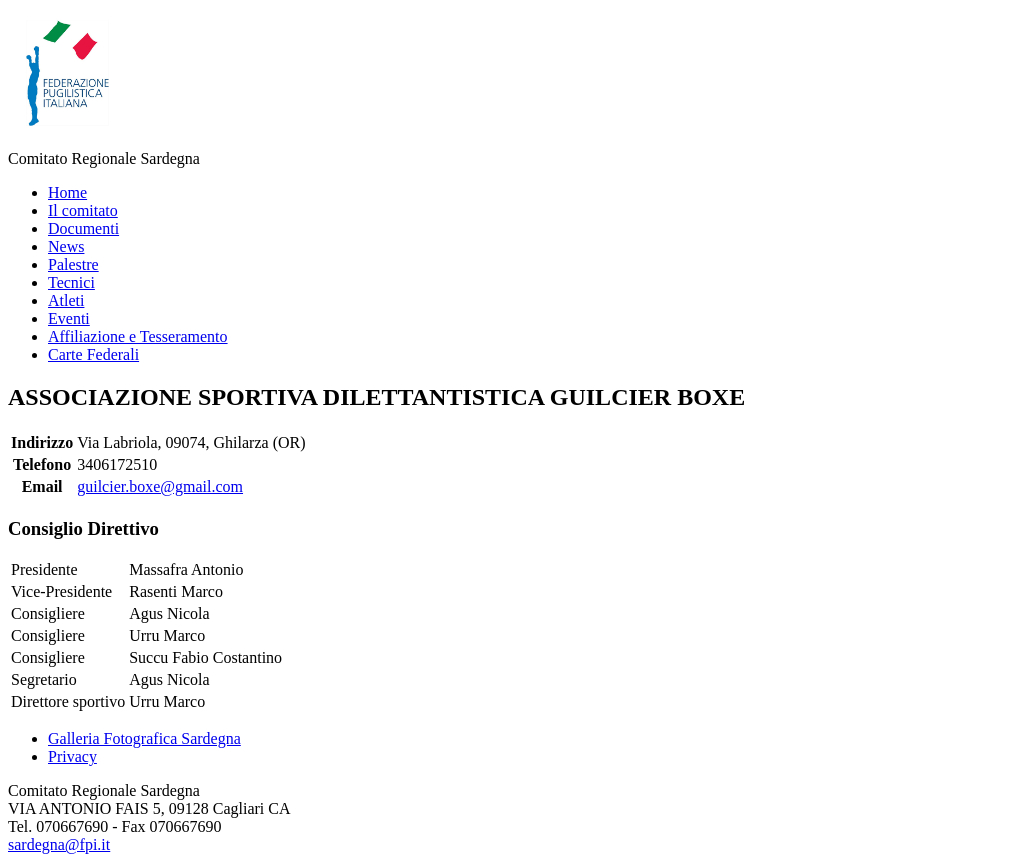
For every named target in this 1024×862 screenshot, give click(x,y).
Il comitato (83, 210)
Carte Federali (93, 354)
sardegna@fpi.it (59, 844)
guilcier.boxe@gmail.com (160, 486)
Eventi (69, 318)
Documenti (83, 228)
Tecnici (71, 282)
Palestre (73, 264)
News (66, 246)
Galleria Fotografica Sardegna (144, 738)
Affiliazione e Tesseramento (138, 336)
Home (67, 192)
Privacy (72, 756)
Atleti (66, 300)
